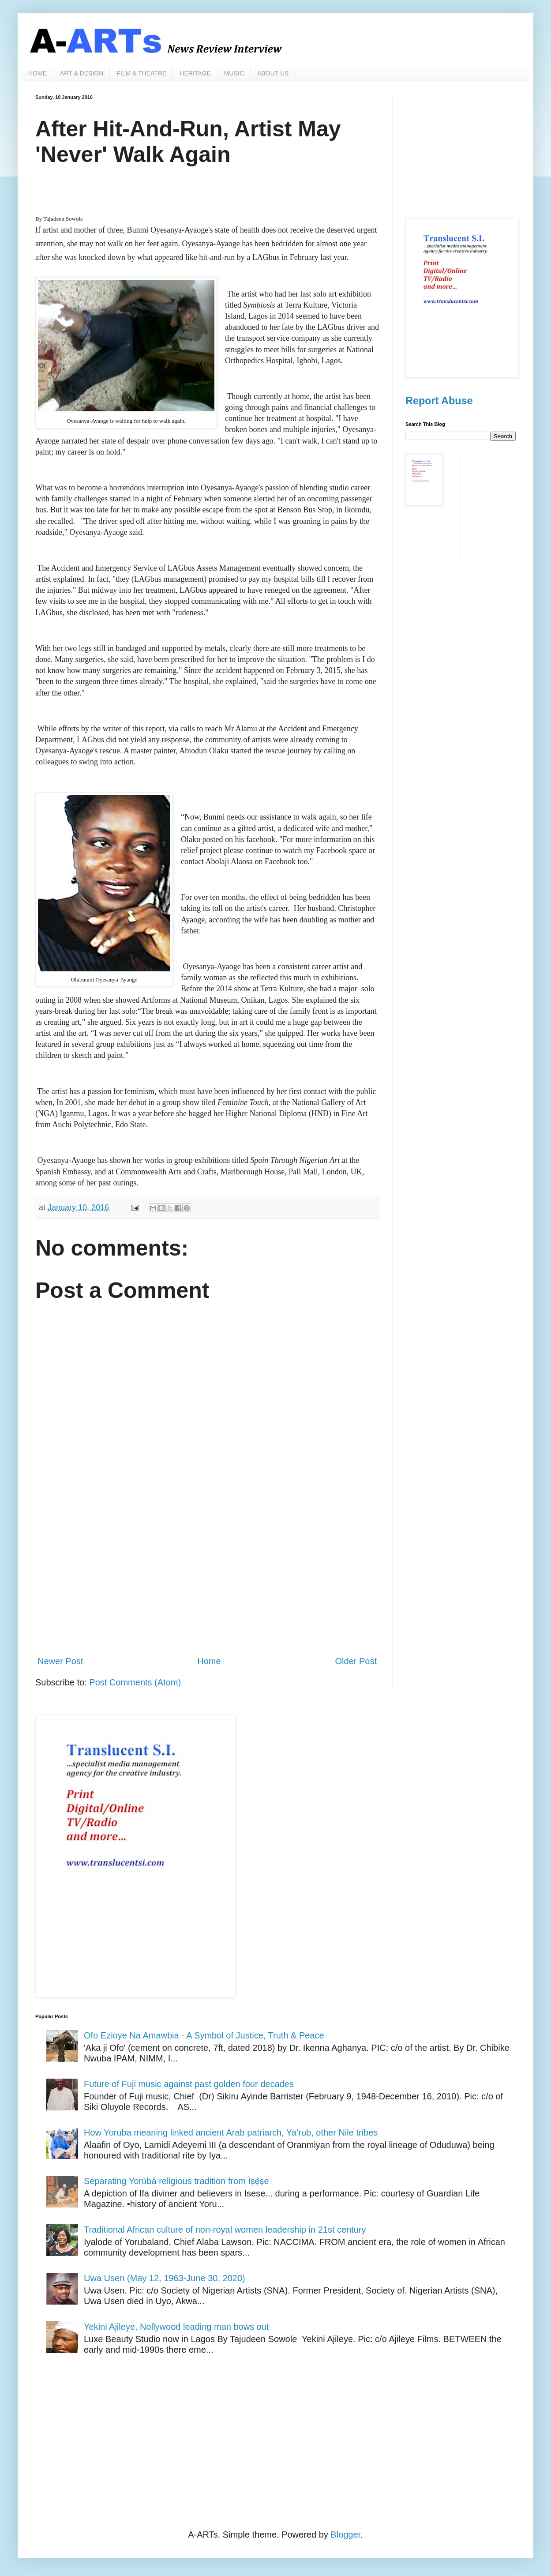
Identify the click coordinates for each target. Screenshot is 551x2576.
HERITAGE (195, 73)
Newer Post (60, 1661)
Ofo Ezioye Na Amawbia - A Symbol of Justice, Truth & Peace (204, 2035)
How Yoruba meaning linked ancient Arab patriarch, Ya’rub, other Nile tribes (231, 2132)
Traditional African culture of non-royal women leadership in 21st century (225, 2229)
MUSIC (234, 73)
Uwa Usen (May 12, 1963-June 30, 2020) (164, 2278)
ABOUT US (273, 73)
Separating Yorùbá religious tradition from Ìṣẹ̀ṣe (176, 2181)
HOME (37, 73)
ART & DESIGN (81, 73)
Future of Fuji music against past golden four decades (189, 2084)
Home (209, 1661)
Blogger (345, 2534)
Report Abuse (438, 400)
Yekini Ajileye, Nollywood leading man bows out (176, 2327)
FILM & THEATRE (141, 73)
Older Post (356, 1661)
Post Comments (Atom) (135, 1682)
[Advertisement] (207, 1575)
